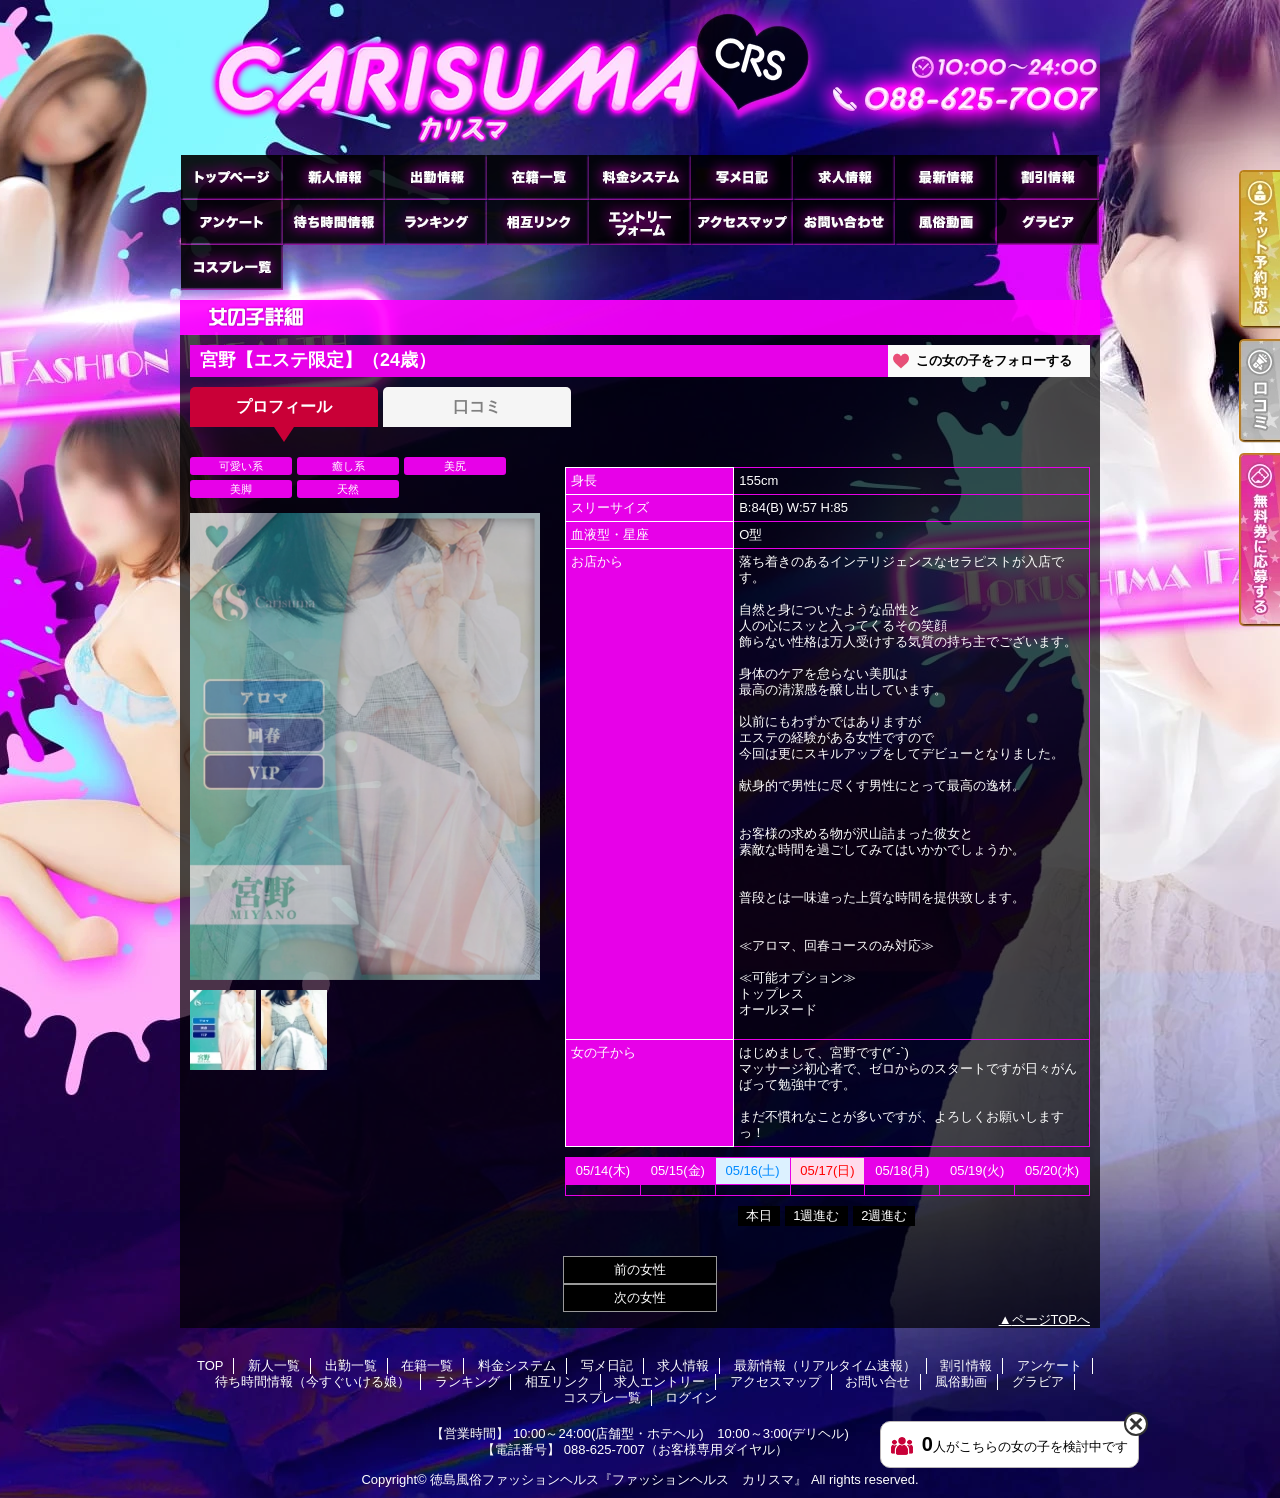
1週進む (816, 1215)
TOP (231, 176)
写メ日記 (741, 176)
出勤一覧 (435, 176)
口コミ (477, 406)
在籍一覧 (537, 176)
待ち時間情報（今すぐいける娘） (333, 221)
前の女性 (640, 1269)
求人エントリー (639, 221)
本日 (759, 1215)
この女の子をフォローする (994, 360)
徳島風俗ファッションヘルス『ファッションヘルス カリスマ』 (618, 1479)
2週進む (884, 1215)
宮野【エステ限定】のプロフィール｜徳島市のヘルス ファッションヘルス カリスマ (640, 77)
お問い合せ (843, 221)
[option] (365, 746)
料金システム (639, 176)
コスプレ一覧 (231, 266)
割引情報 (1047, 176)
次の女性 (640, 1297)
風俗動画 (945, 221)
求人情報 (843, 176)
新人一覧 (333, 176)
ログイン (691, 1397)
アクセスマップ (741, 221)
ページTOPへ (1051, 1319)
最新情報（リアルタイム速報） (945, 176)
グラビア (1047, 221)
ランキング (435, 221)
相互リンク (537, 221)
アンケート (231, 221)
